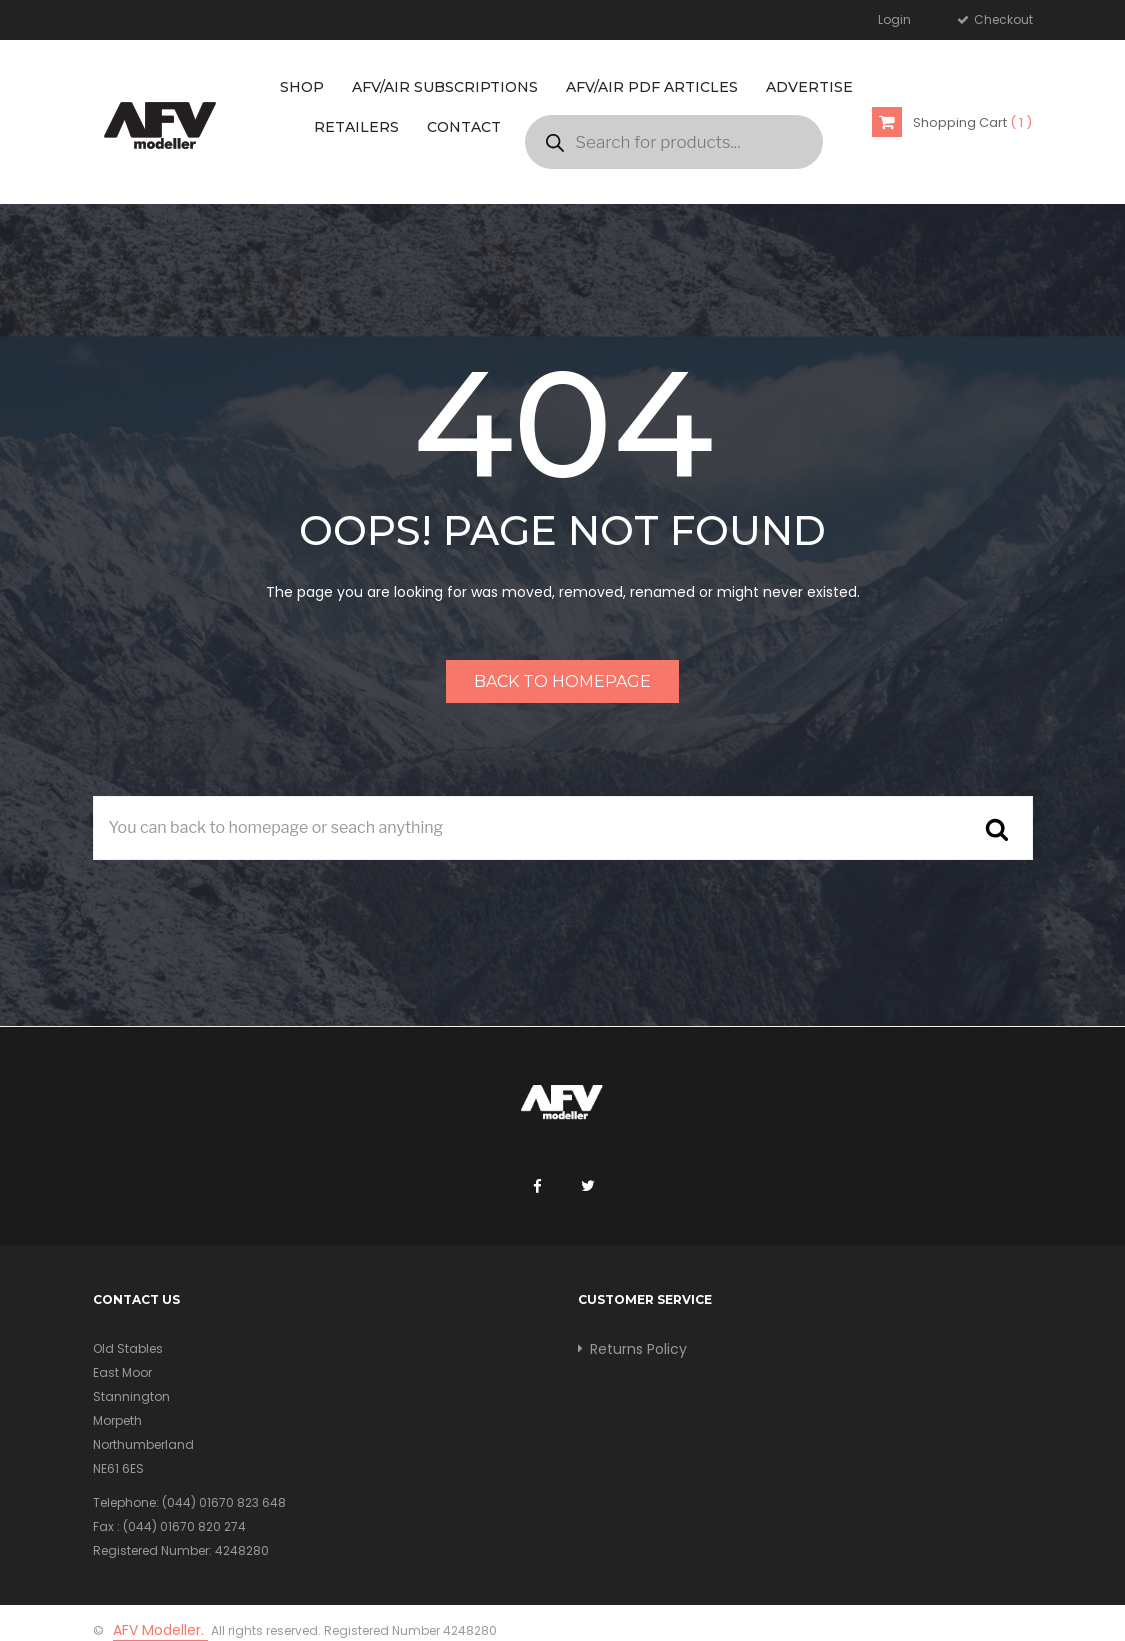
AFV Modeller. (160, 1630)
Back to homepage (562, 681)
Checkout (1002, 19)
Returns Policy (638, 1349)
